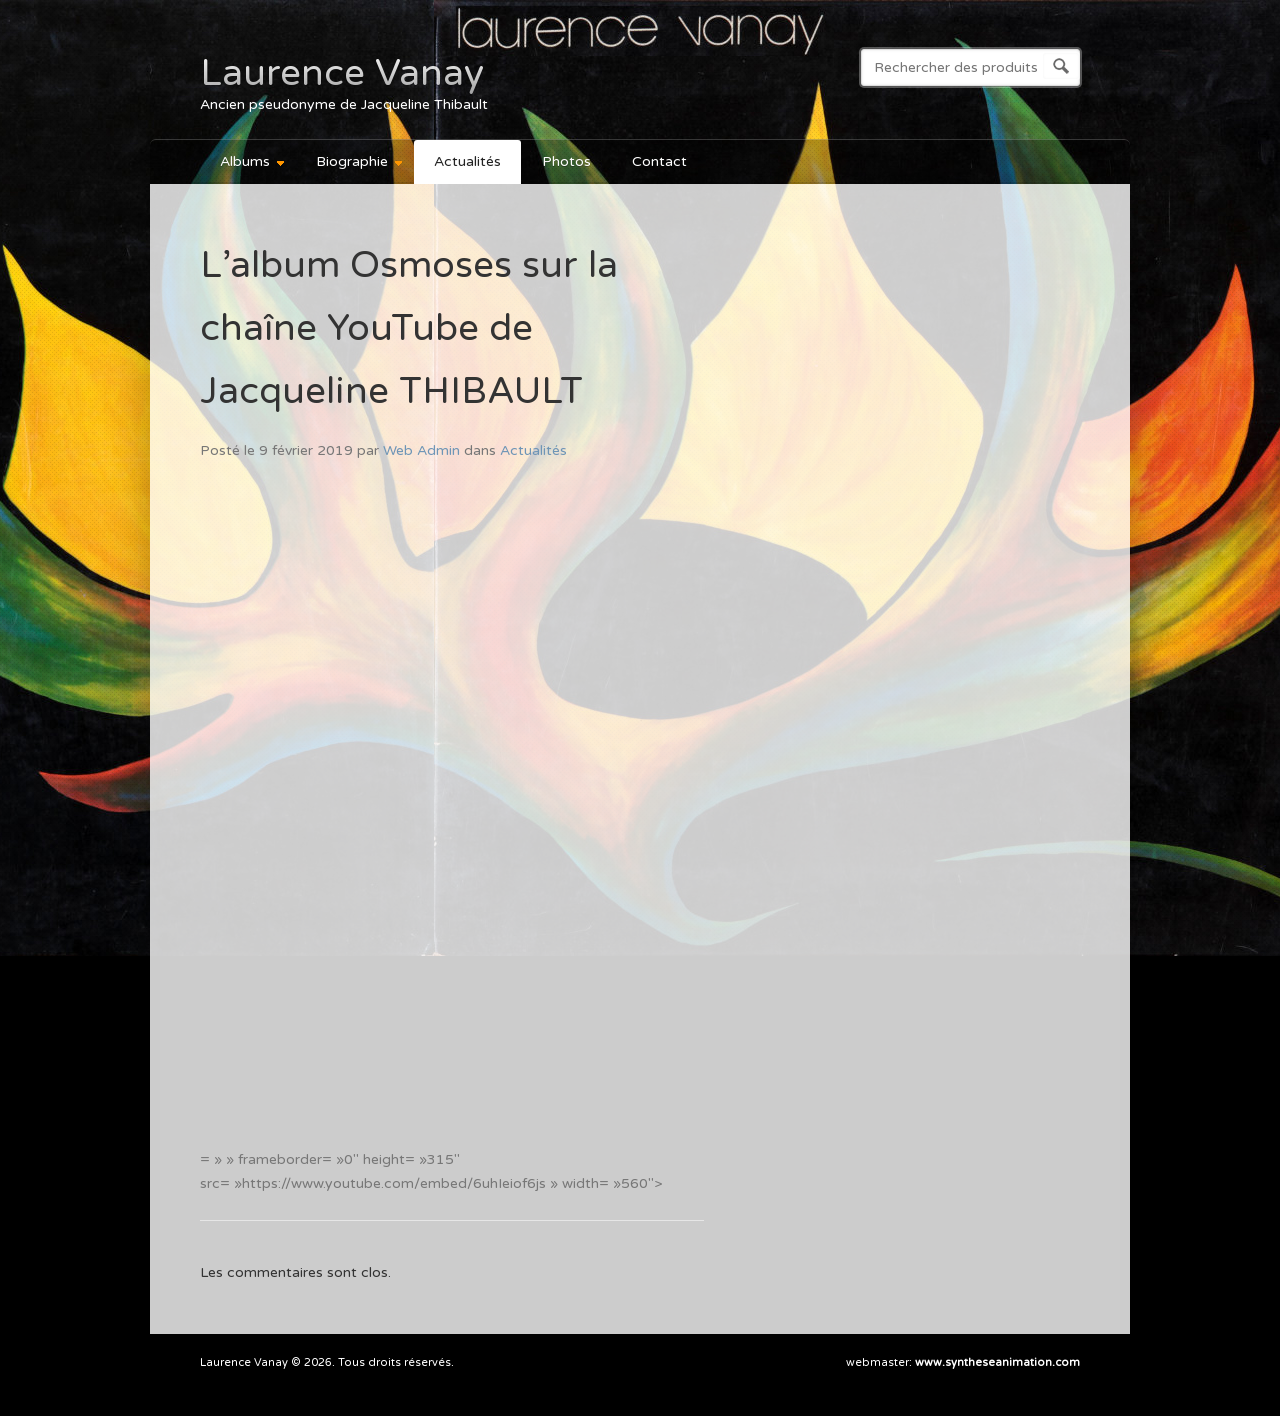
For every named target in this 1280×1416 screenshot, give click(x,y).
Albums (243, 164)
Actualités (467, 161)
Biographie (350, 164)
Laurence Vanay (342, 73)
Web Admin (421, 450)
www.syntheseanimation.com (997, 1362)
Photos (566, 161)
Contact (659, 161)
